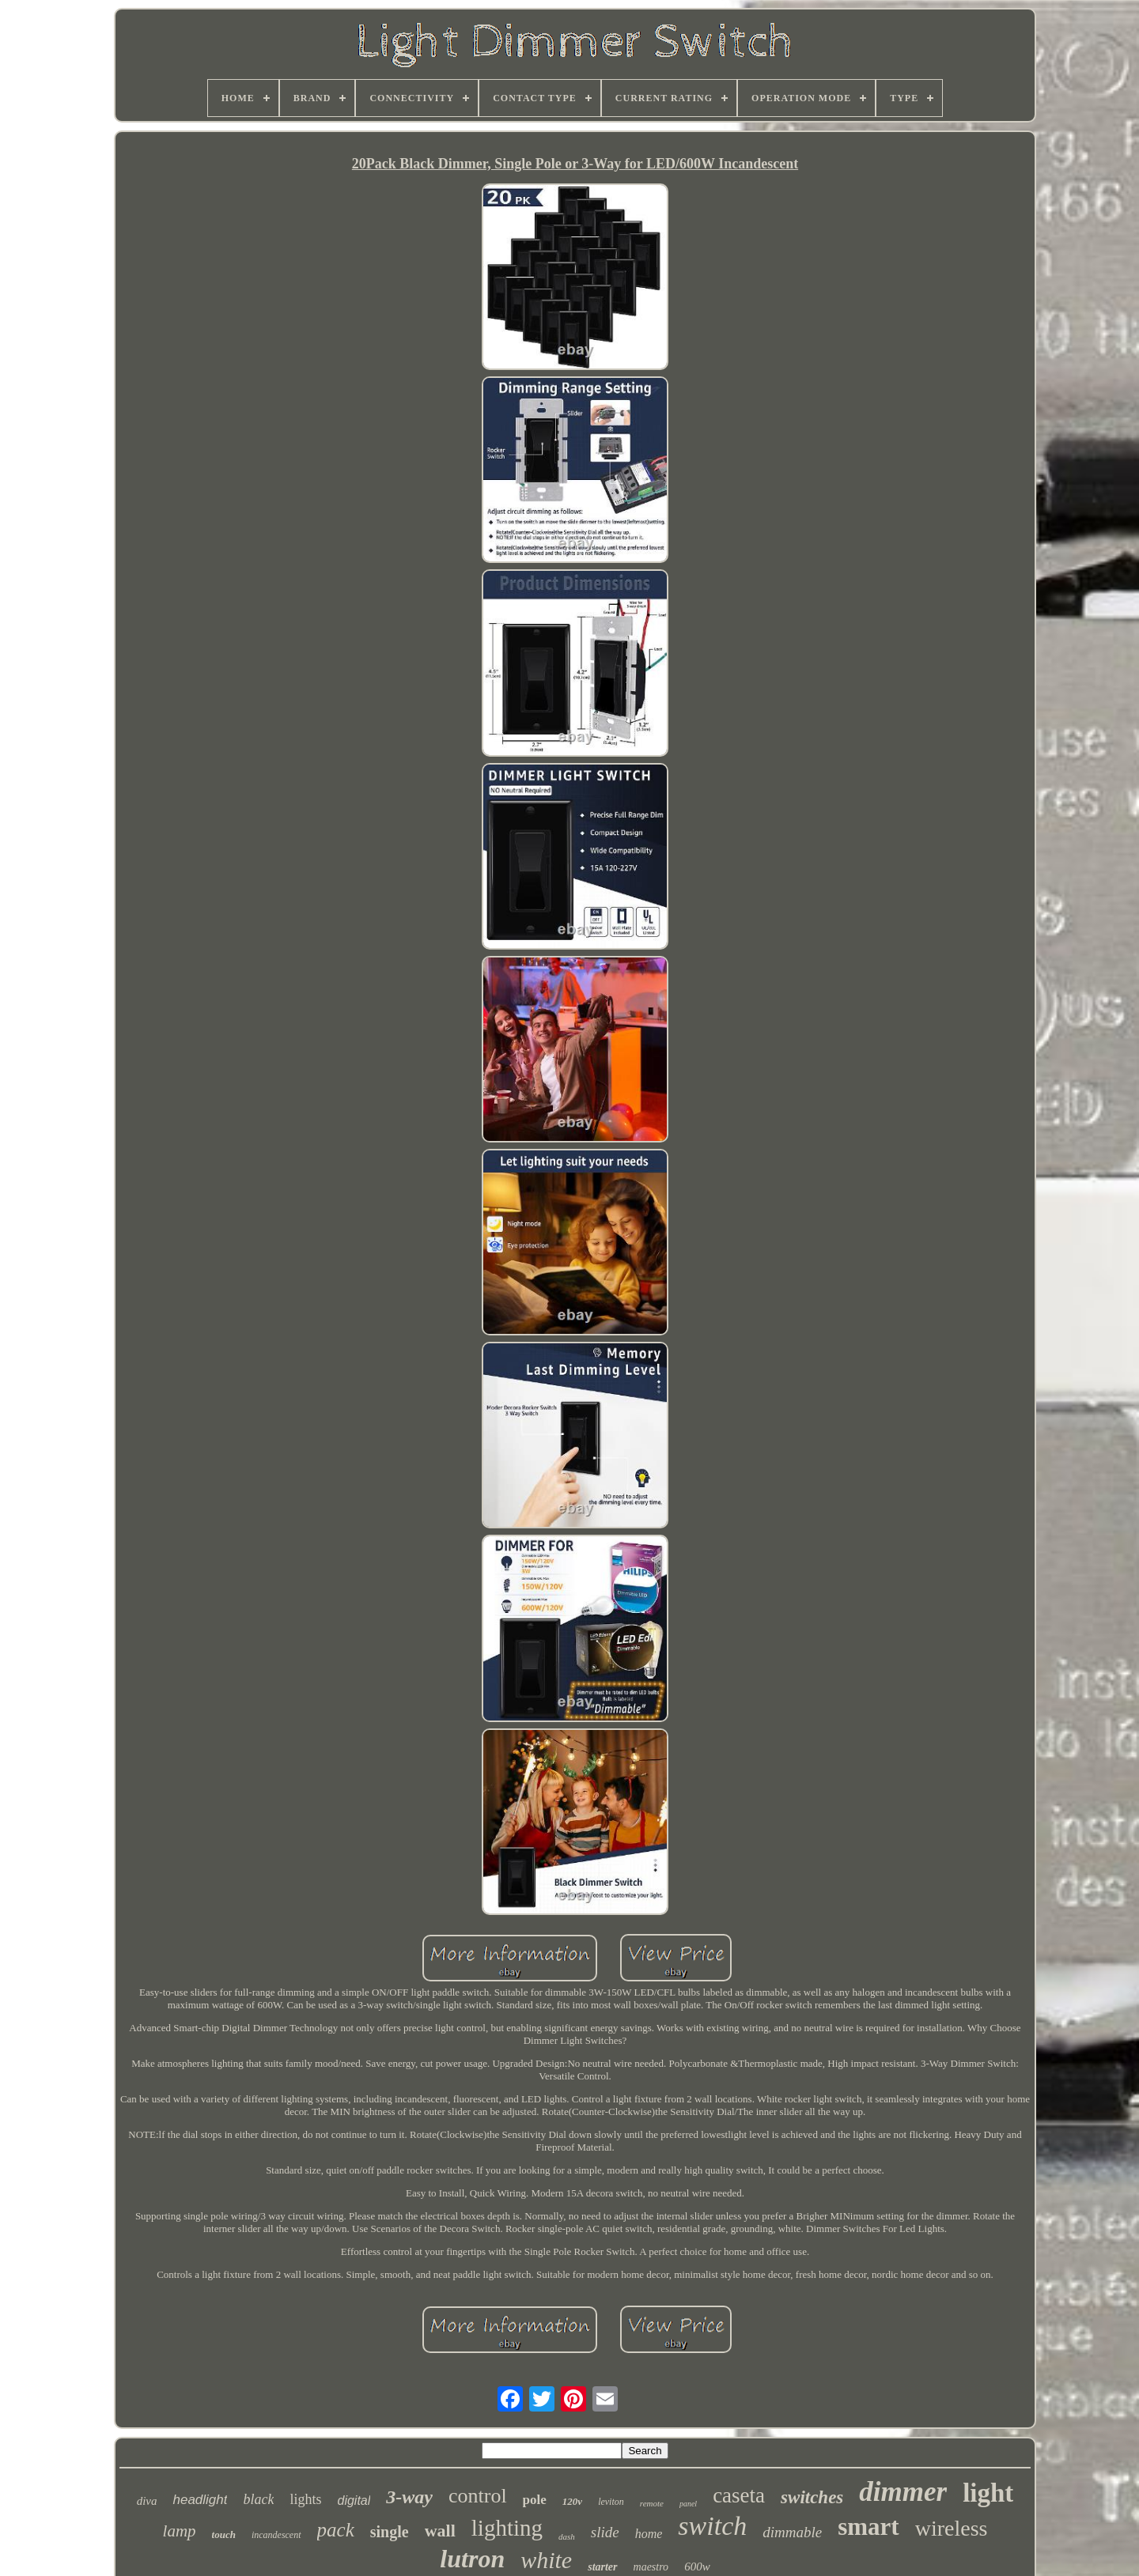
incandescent (276, 2534)
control (477, 2495)
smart (868, 2526)
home (649, 2533)
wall (440, 2530)
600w (697, 2566)
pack (335, 2529)
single (389, 2531)
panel (688, 2503)
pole (535, 2499)
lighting (507, 2527)
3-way (409, 2497)
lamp (179, 2530)
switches (812, 2497)
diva (147, 2501)
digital (353, 2500)
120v (572, 2501)
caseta (739, 2495)
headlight (199, 2499)
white (546, 2560)
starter (602, 2567)
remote (652, 2503)
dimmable (792, 2532)
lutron (472, 2558)
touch (224, 2534)
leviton (611, 2501)
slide (605, 2532)
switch (712, 2525)
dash (566, 2536)
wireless (951, 2528)
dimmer (903, 2491)
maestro (651, 2567)
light (988, 2493)
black (258, 2499)
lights (305, 2499)
